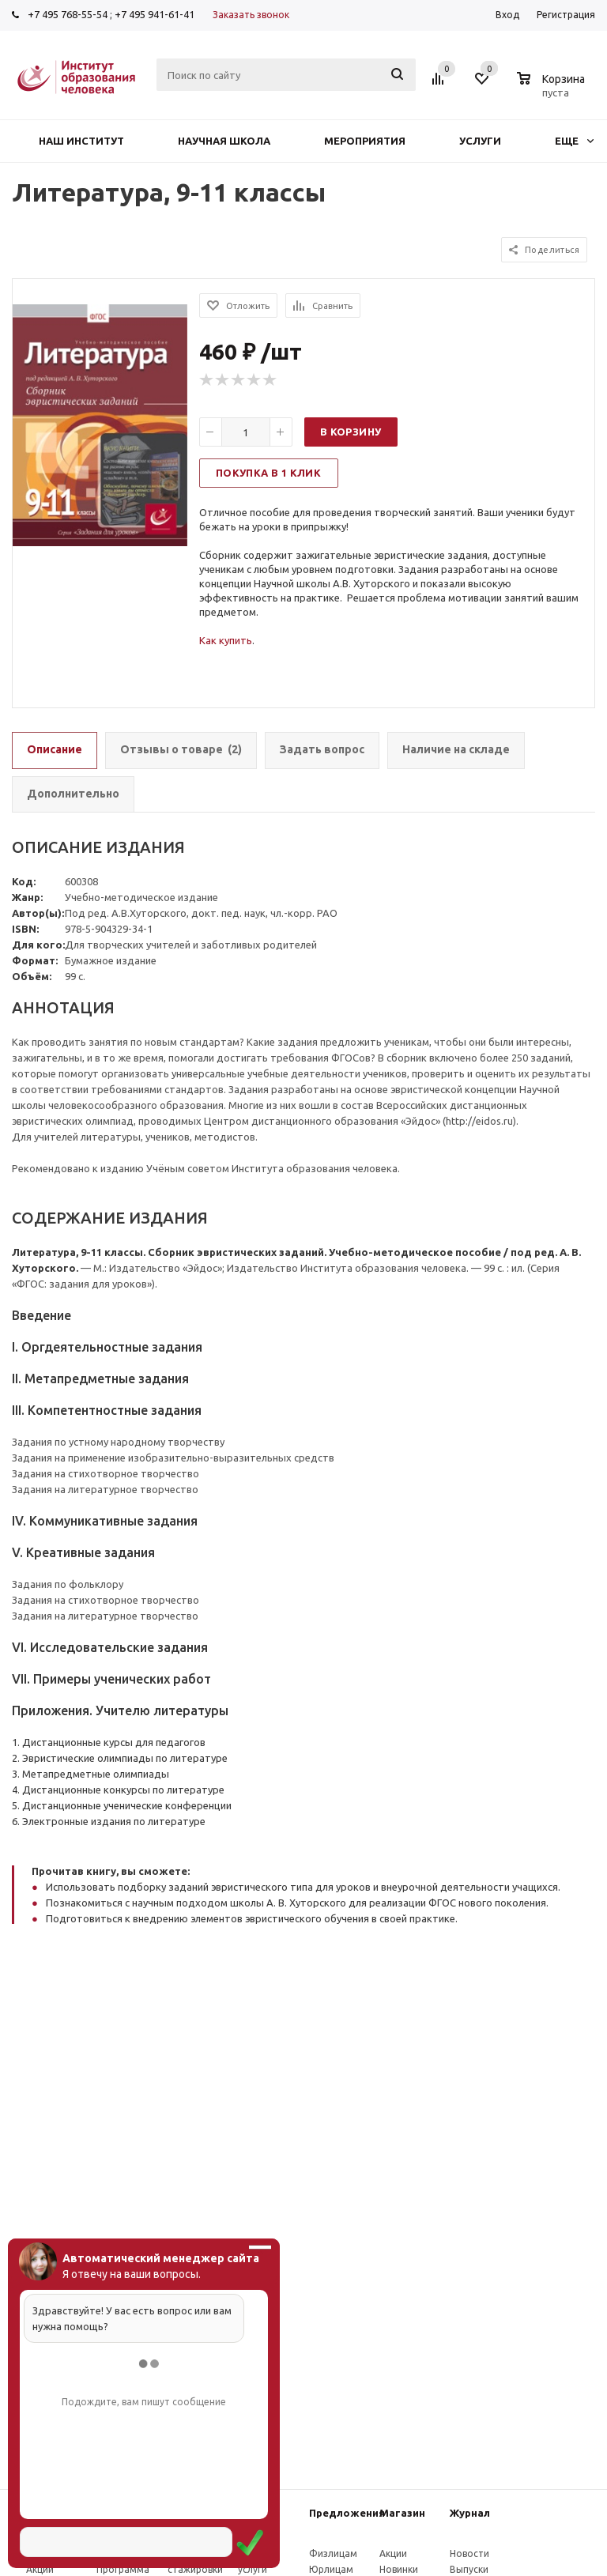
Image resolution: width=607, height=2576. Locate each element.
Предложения (347, 2512)
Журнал (470, 2512)
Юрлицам (331, 2569)
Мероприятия (364, 140)
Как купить (225, 640)
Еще (574, 140)
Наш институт (81, 140)
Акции (40, 2569)
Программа (122, 2569)
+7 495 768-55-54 (67, 14)
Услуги (480, 140)
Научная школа (224, 140)
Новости (469, 2553)
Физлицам (333, 2553)
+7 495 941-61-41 (154, 14)
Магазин (402, 2512)
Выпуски (469, 2569)
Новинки (398, 2569)
